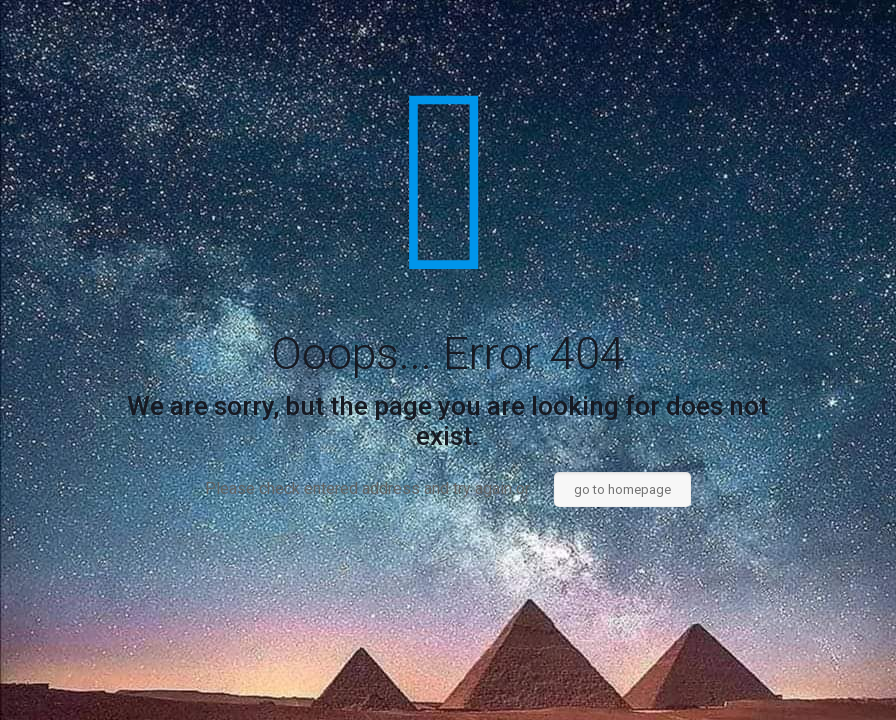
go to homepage (622, 489)
